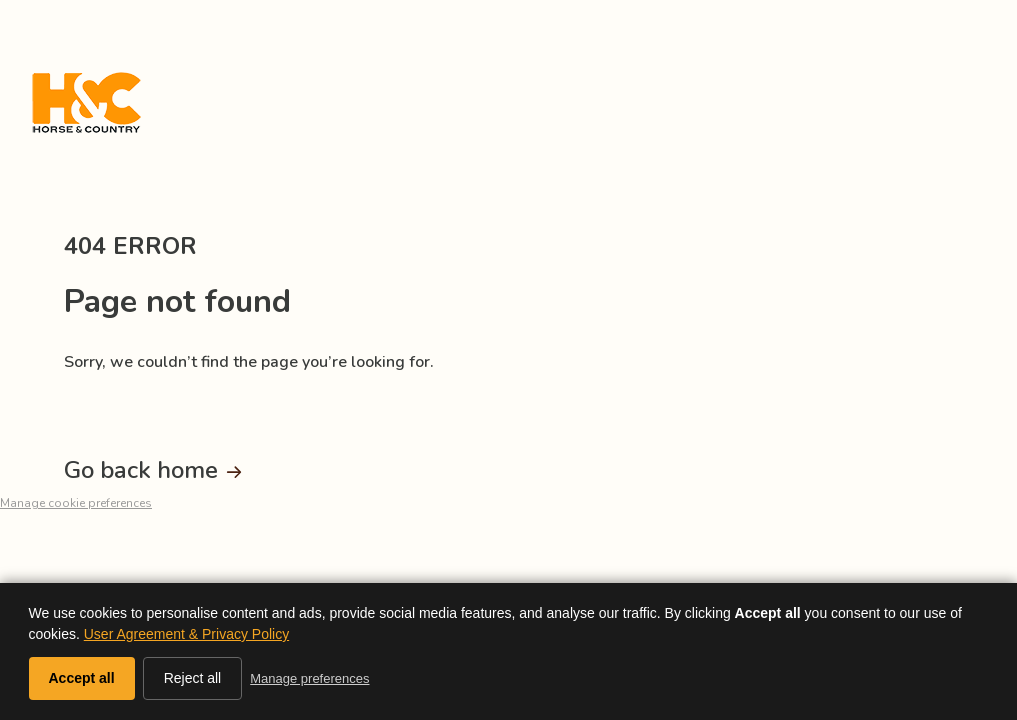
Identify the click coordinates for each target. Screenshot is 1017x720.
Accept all (82, 678)
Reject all (193, 678)
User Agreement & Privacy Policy (186, 634)
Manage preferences (309, 678)
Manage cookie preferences (76, 503)
